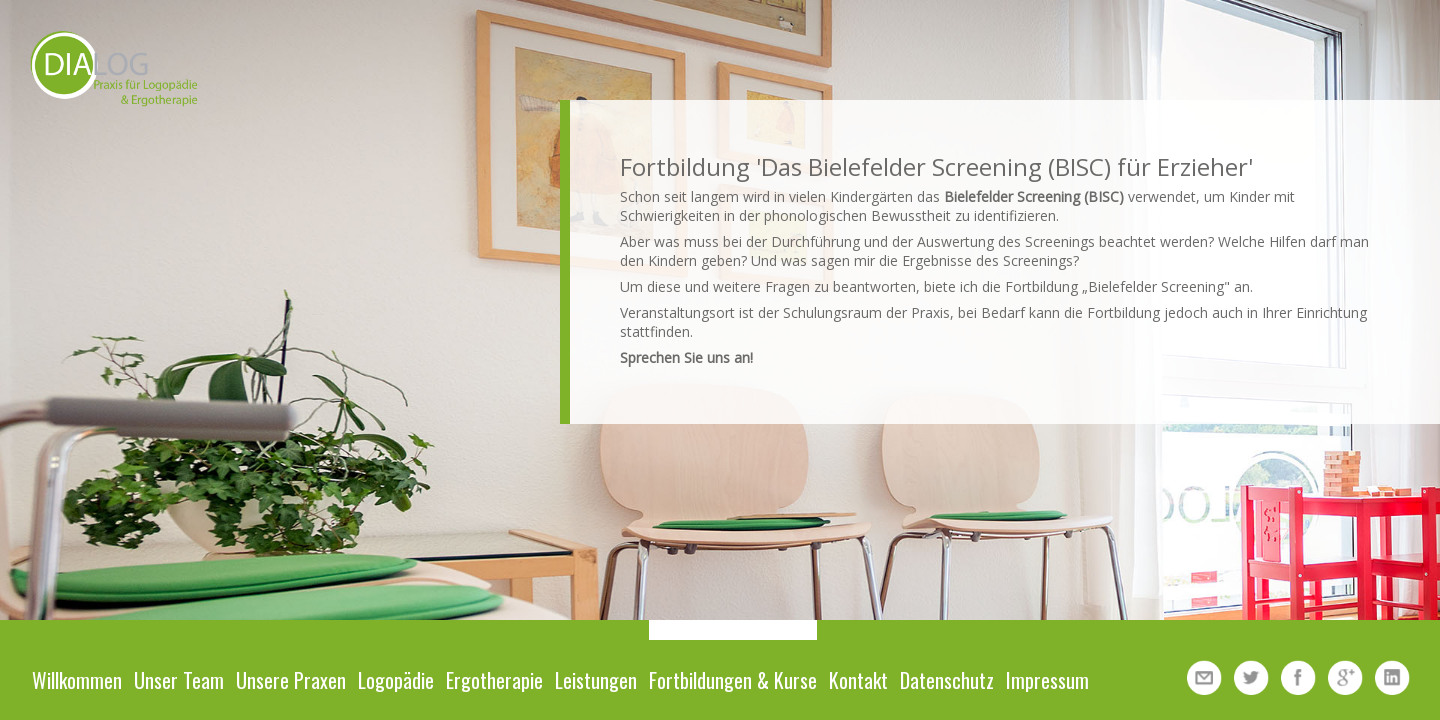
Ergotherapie (494, 680)
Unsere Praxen (291, 680)
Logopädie (396, 680)
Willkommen (77, 680)
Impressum (1047, 680)
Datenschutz (947, 680)
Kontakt (858, 680)
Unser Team (179, 680)
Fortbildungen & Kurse (733, 680)
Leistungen (596, 680)
